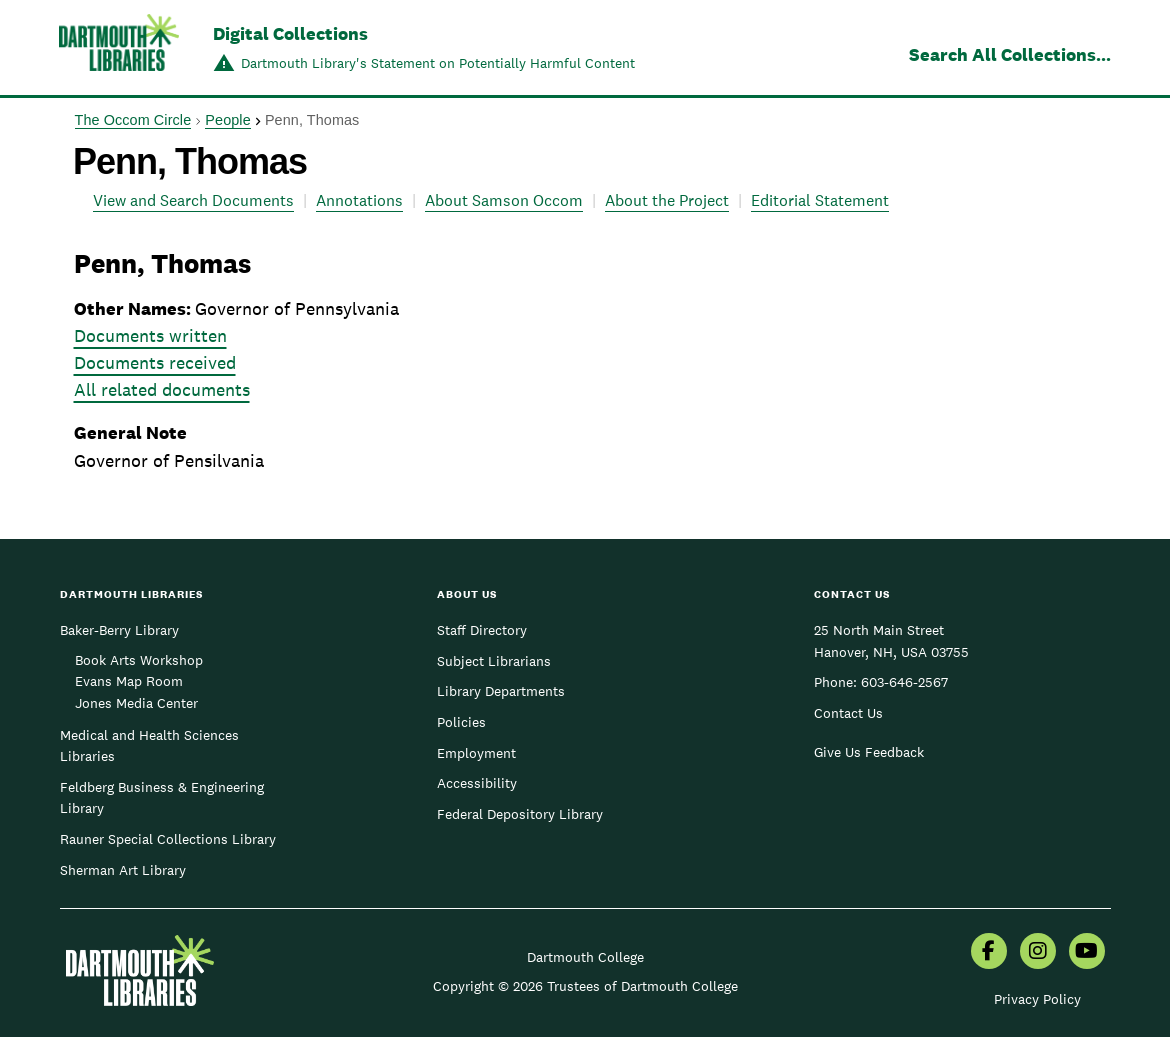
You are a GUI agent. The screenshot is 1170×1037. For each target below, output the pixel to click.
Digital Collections (290, 33)
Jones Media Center (136, 703)
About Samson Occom (504, 200)
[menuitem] (989, 953)
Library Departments (501, 691)
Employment (476, 753)
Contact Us (848, 713)
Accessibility (477, 783)
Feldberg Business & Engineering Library (162, 798)
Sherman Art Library (123, 870)
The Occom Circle (133, 120)
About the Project (667, 200)
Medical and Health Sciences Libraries (149, 746)
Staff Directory (482, 630)
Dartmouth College (585, 957)
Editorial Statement (820, 200)
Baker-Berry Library (119, 630)
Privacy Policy (1037, 999)
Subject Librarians (494, 661)
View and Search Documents (193, 200)
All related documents (162, 389)
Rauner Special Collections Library (168, 839)
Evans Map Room (129, 681)
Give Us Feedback (869, 752)
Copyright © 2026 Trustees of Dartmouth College (585, 986)
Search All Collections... (1010, 54)
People (227, 120)
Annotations (359, 200)
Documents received (155, 362)
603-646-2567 (904, 682)
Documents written (150, 335)
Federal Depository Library (520, 814)
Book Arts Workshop (139, 660)
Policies (461, 722)
